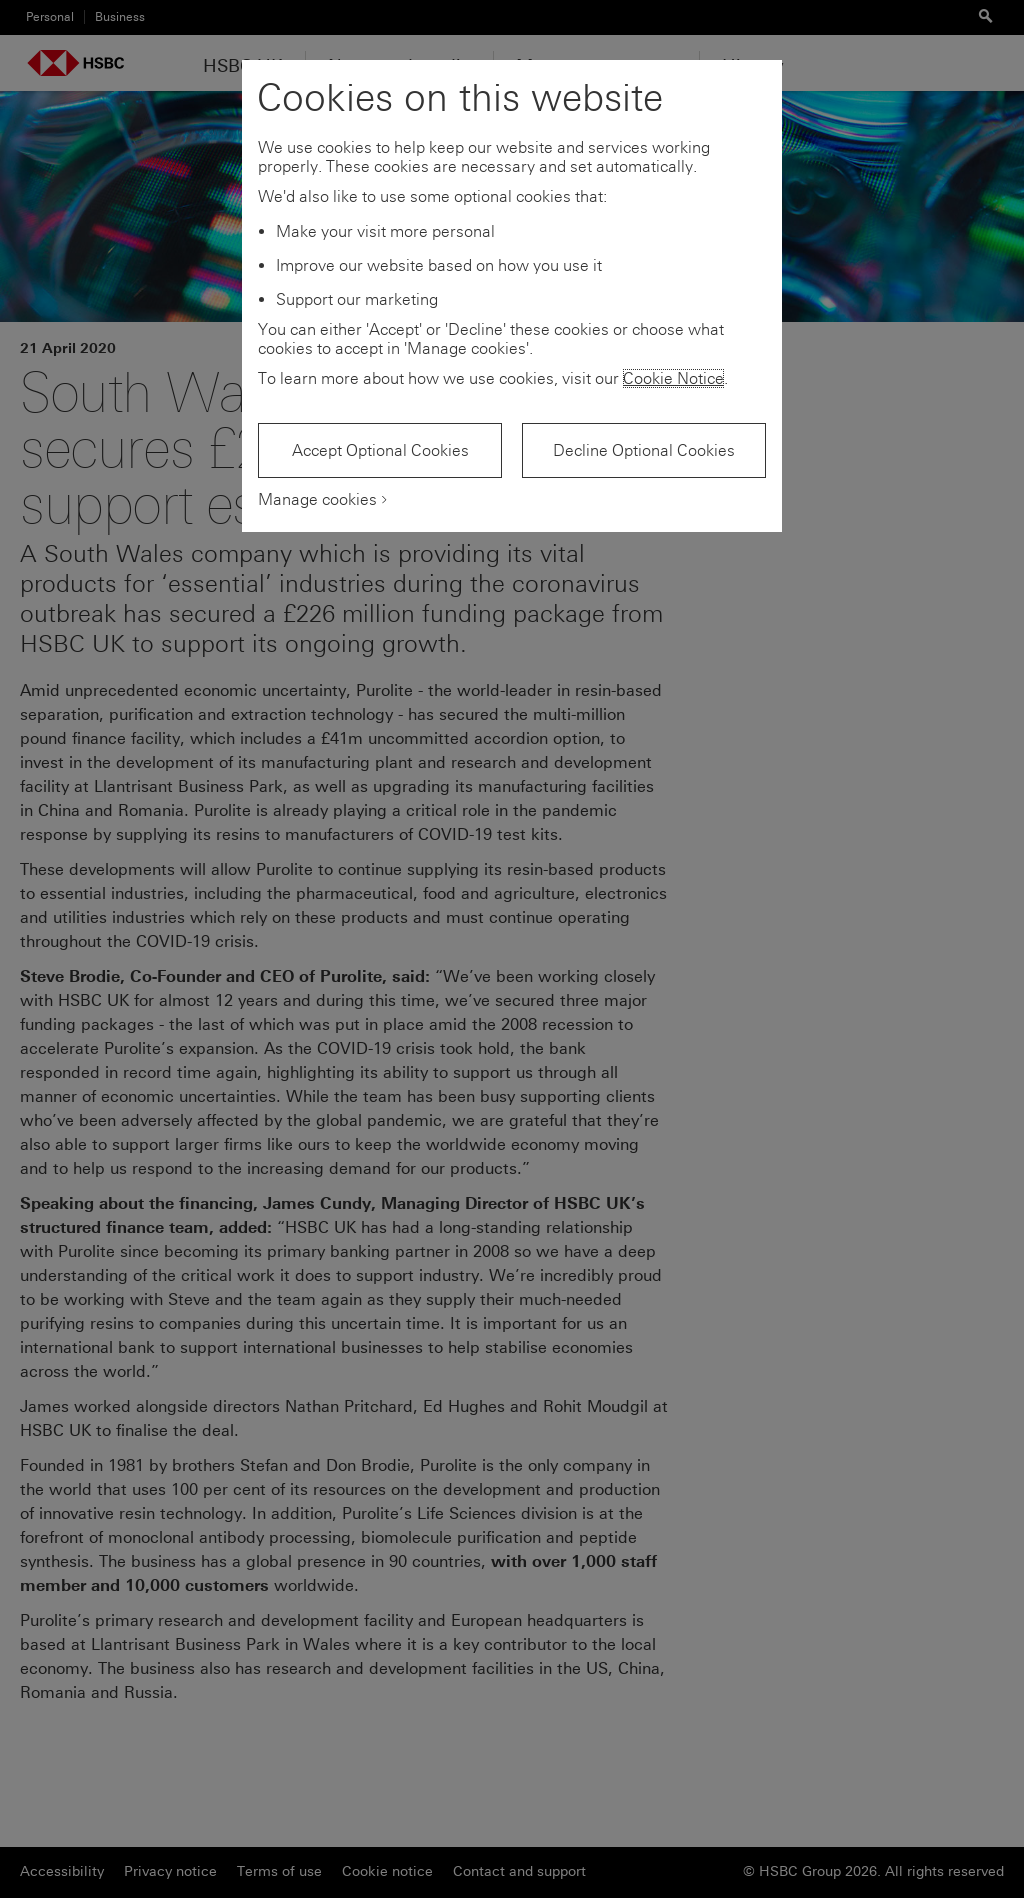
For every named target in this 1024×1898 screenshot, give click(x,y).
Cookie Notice (673, 378)
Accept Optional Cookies (380, 450)
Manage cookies (317, 499)
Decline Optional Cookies (644, 450)
